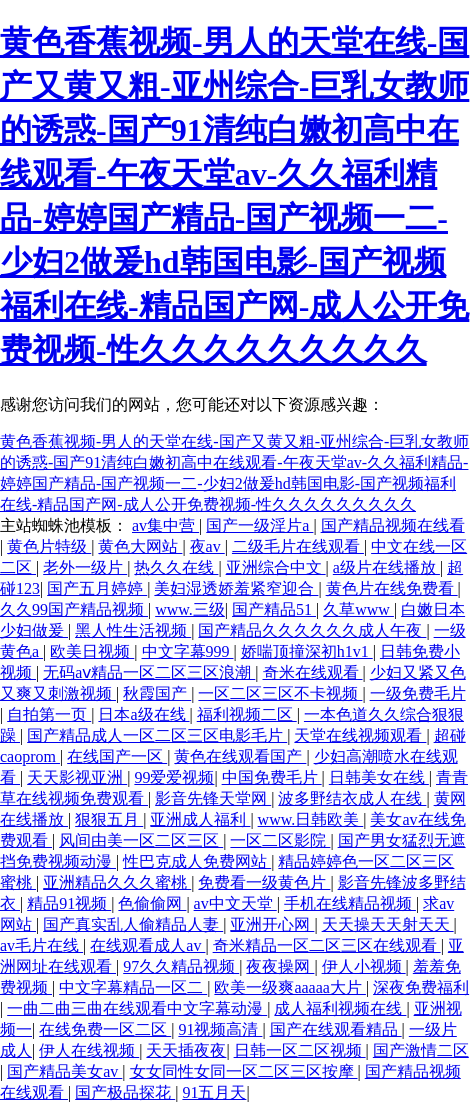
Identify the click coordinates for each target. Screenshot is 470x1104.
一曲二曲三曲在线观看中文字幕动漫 (137, 1008)
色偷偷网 (152, 903)
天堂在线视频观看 (360, 735)
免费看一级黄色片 (264, 882)
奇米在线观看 (313, 672)
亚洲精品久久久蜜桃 (117, 882)
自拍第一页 (49, 714)
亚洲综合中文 (276, 567)
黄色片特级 (49, 546)
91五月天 (214, 1092)
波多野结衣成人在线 (352, 798)
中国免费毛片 (272, 777)
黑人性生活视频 (133, 630)
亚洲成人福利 (200, 819)
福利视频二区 (247, 714)
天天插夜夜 (186, 1050)
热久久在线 (176, 567)
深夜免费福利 (421, 987)
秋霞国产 (157, 693)
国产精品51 (274, 609)
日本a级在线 (143, 714)
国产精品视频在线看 (393, 525)
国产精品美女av (64, 1071)
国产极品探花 (125, 1092)
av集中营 (165, 525)
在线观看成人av (147, 945)
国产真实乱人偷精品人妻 (133, 924)
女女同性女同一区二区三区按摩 (244, 1071)
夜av (207, 546)
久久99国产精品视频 (74, 609)
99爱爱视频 (174, 777)
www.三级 (190, 609)
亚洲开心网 (272, 924)
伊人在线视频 (89, 1050)
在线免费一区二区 (105, 1029)
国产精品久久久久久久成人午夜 (312, 630)
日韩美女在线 (379, 777)
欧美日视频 (92, 651)
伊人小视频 (364, 966)
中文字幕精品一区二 (133, 987)
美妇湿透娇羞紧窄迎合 (236, 588)
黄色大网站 (140, 546)
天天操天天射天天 (388, 924)
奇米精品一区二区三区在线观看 (327, 945)
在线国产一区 (117, 756)
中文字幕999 (188, 651)
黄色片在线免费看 (392, 588)
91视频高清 (220, 1029)
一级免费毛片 (418, 693)
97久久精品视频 (181, 966)
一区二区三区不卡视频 (280, 693)
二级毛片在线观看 (298, 546)
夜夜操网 (280, 966)
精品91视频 (69, 903)
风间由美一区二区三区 (141, 840)
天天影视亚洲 (77, 777)
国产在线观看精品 (336, 1029)
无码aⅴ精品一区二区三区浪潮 (149, 672)
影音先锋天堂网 (213, 798)
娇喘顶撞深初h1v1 (307, 651)
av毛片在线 (41, 945)
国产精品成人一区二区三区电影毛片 (157, 735)
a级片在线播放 (386, 567)
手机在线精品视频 (350, 903)
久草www (358, 609)
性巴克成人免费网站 (197, 861)
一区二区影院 (280, 840)
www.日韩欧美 (311, 819)
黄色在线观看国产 (240, 756)
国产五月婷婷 (97, 588)
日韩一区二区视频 (300, 1050)
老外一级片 (85, 567)
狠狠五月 (109, 819)
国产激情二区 (421, 1050)
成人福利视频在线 (340, 1008)
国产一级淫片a (259, 525)
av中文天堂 (235, 903)
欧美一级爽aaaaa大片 (290, 987)
